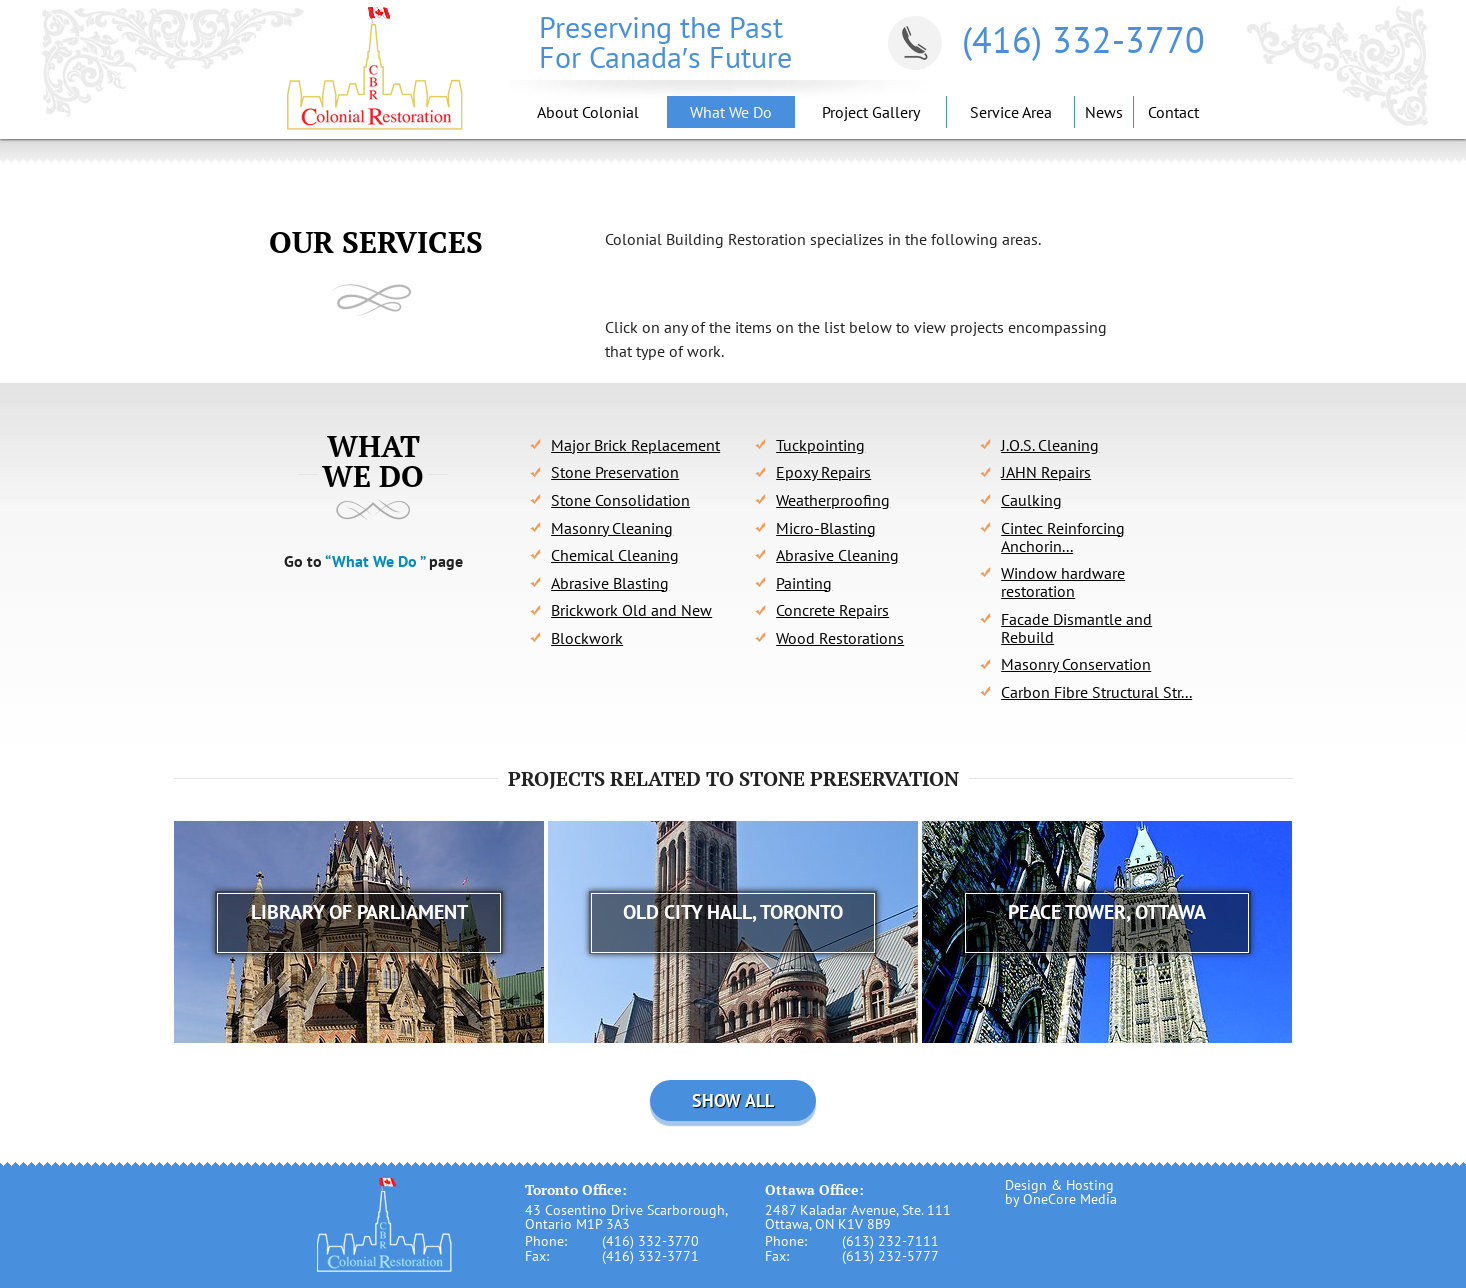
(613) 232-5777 (890, 1256)
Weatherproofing (833, 500)
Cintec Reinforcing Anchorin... (1063, 537)
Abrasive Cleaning (837, 555)
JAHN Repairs (1046, 472)
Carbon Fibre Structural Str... (1096, 692)
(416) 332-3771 (650, 1256)
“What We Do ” (375, 561)
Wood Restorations (840, 638)
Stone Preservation (615, 472)
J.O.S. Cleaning (1050, 445)
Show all (733, 1100)
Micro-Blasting (826, 528)
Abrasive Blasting (610, 583)
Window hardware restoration (1063, 582)
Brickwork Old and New (631, 610)
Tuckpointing (820, 445)
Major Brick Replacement (635, 445)
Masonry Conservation (1076, 664)
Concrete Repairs (832, 610)
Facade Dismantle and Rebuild (1076, 628)
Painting (804, 583)
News (1104, 112)
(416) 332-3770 (1083, 39)
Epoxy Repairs (823, 472)
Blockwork (587, 638)
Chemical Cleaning (615, 555)
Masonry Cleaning (612, 528)
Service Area (1011, 112)
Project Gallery (871, 112)
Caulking (1031, 500)
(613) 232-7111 (890, 1241)
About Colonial (588, 112)
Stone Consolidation (620, 500)
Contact (1173, 112)
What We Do (731, 112)
